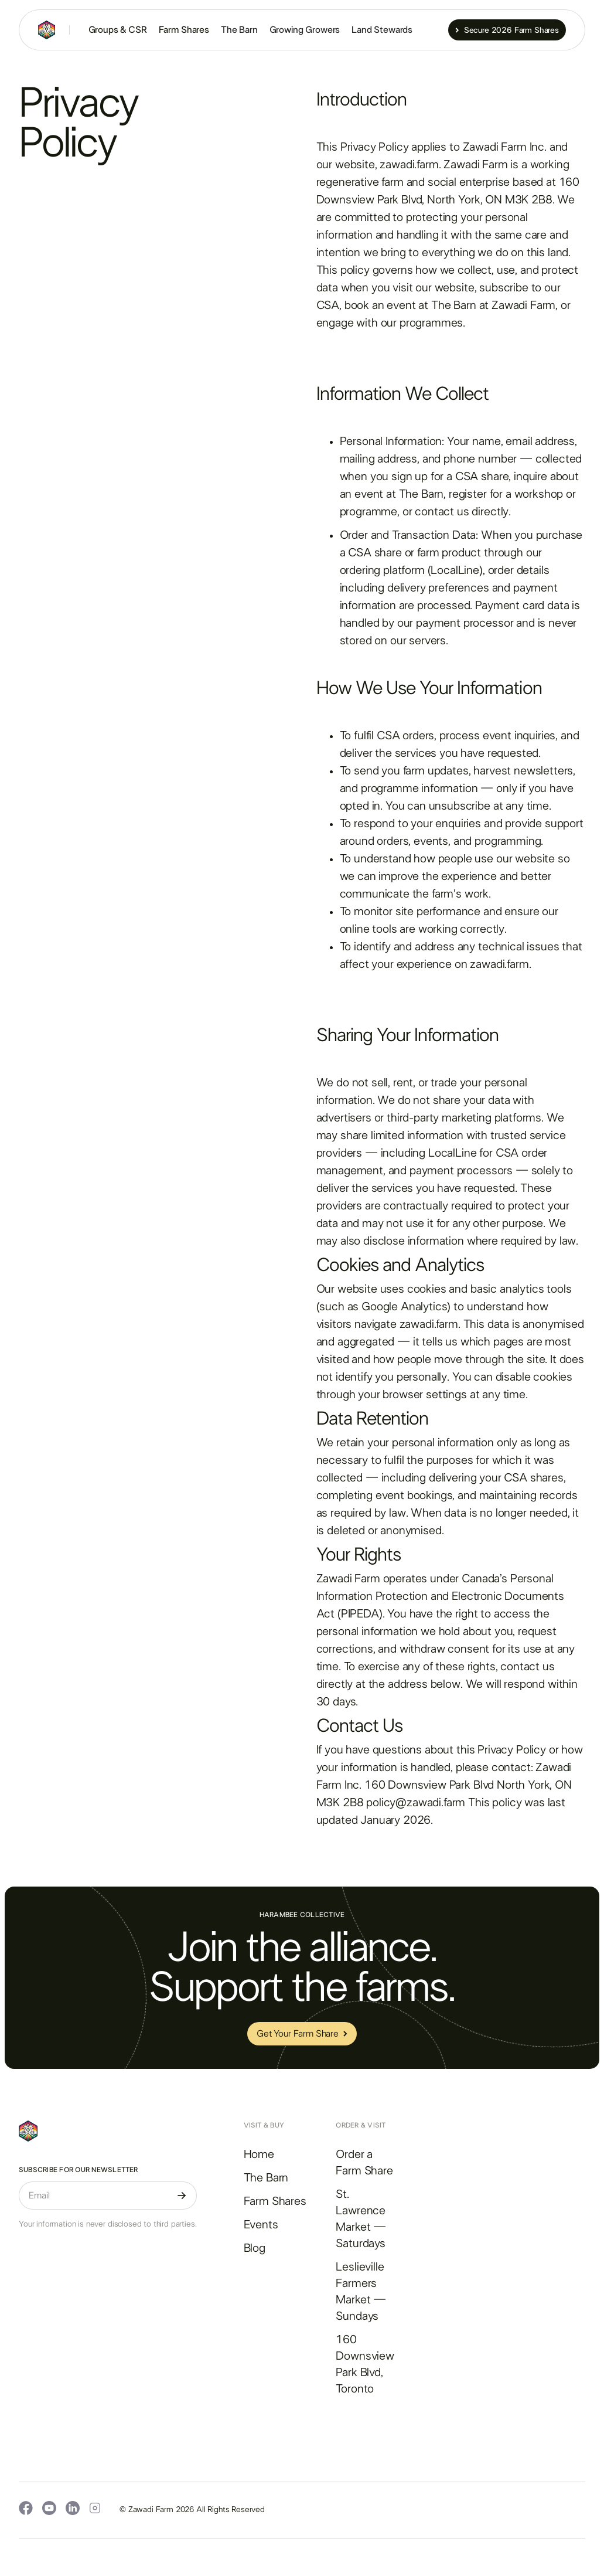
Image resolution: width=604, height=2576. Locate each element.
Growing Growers (304, 30)
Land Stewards (382, 30)
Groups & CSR (117, 30)
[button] (424, 30)
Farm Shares (184, 30)
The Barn (239, 30)
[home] (46, 30)
